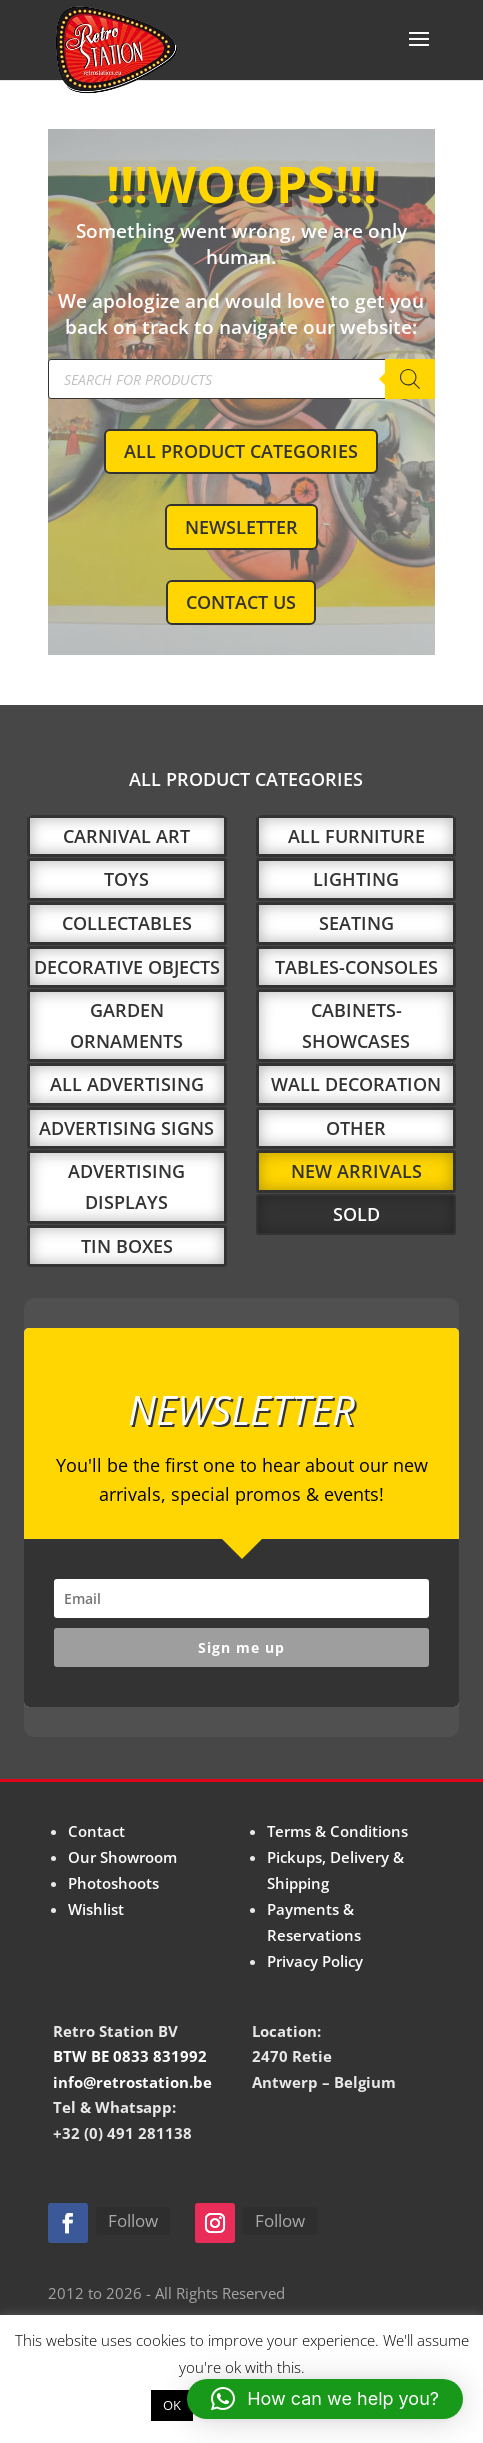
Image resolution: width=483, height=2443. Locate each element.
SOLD (356, 1214)
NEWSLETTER (241, 527)
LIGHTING (356, 879)
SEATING (356, 923)
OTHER (356, 1128)
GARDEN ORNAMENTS (126, 1025)
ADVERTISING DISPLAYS (126, 1186)
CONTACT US (241, 602)
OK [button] (172, 2405)
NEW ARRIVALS (356, 1171)
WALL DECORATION (356, 1084)
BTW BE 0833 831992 (130, 2056)
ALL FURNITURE (356, 836)
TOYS (126, 879)
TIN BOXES (127, 1246)
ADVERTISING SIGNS (126, 1128)
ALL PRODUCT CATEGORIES (241, 451)
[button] (325, 2399)
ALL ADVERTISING (127, 1084)
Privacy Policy (315, 1961)
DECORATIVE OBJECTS (127, 967)
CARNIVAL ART (126, 836)
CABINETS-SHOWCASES (356, 1025)
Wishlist (96, 1909)
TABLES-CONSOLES (356, 967)
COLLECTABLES (127, 923)
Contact (96, 1831)
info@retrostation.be (132, 2082)
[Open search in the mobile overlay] (241, 379)
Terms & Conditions (337, 1831)
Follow (133, 2220)
